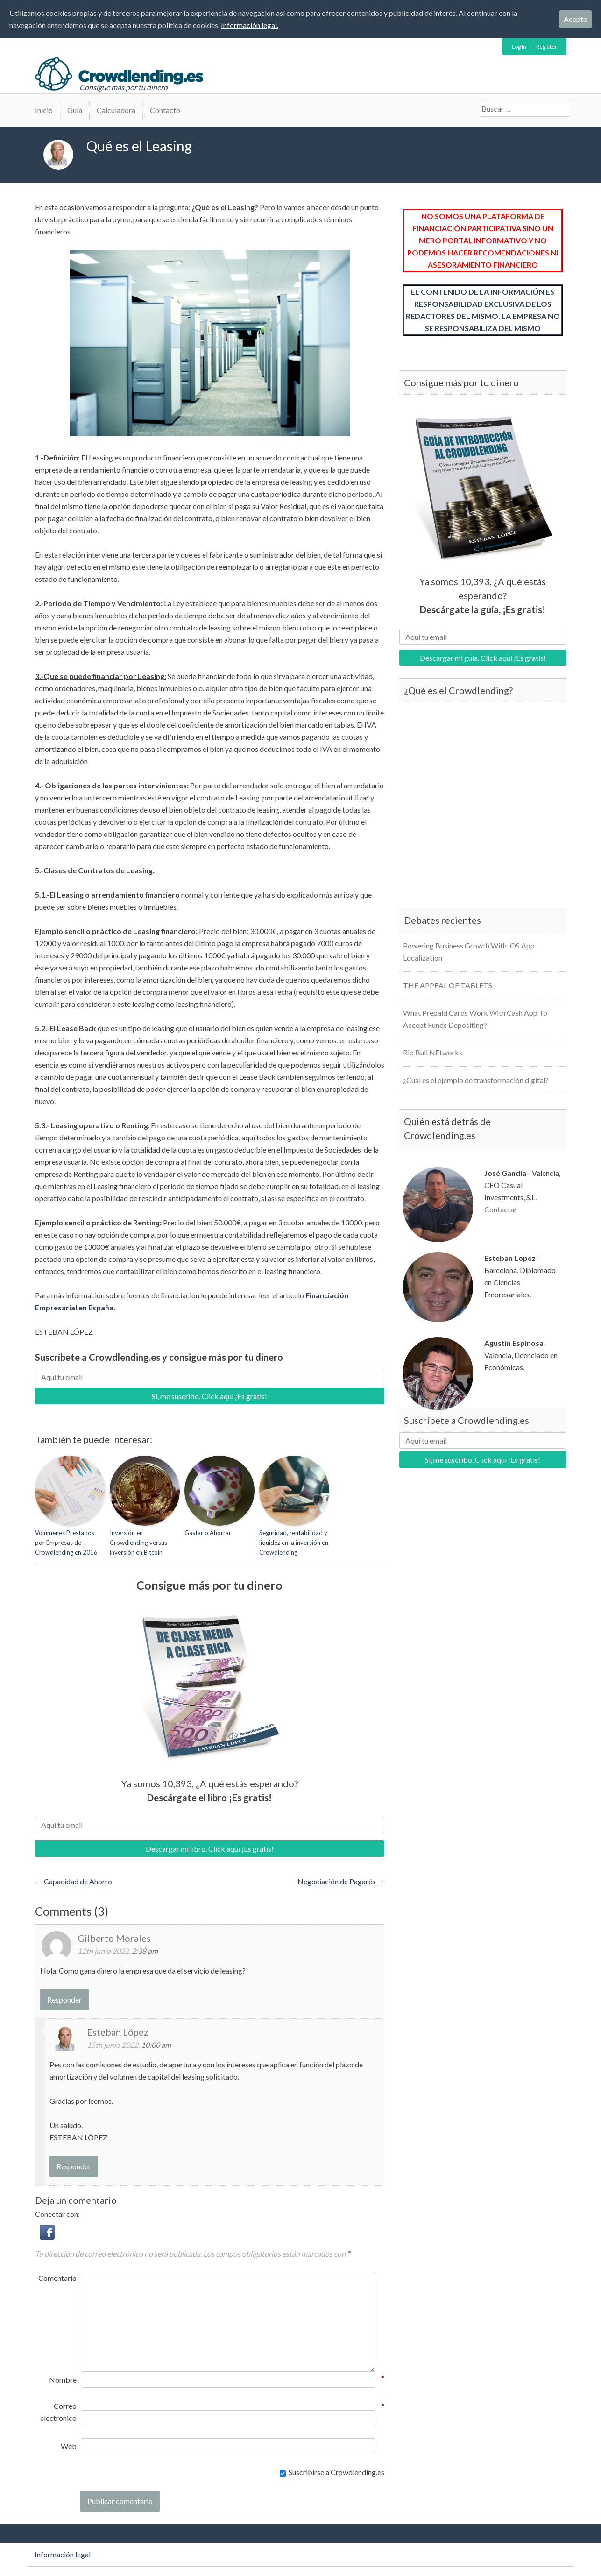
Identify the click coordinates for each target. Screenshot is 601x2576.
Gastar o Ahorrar (207, 1532)
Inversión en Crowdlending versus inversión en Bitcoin (138, 1542)
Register (546, 46)
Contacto (165, 110)
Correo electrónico (58, 2411)
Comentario (57, 2277)
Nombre (63, 2379)
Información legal (63, 2554)
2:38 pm (145, 1950)
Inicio (44, 110)
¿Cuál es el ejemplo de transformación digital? (476, 1080)
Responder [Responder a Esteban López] (74, 2166)
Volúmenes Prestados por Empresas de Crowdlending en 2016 (66, 1542)
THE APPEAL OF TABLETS (447, 985)
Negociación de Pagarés (340, 1881)
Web (69, 2446)
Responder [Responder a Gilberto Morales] (64, 1999)
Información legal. (249, 25)
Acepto (575, 18)
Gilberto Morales (114, 1938)
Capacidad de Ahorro (73, 1881)
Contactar (500, 1209)
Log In (519, 46)
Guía (74, 110)
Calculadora (116, 110)
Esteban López (117, 2032)
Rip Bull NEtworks (432, 1052)
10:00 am (156, 2044)
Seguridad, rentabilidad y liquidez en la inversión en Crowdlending (293, 1542)
